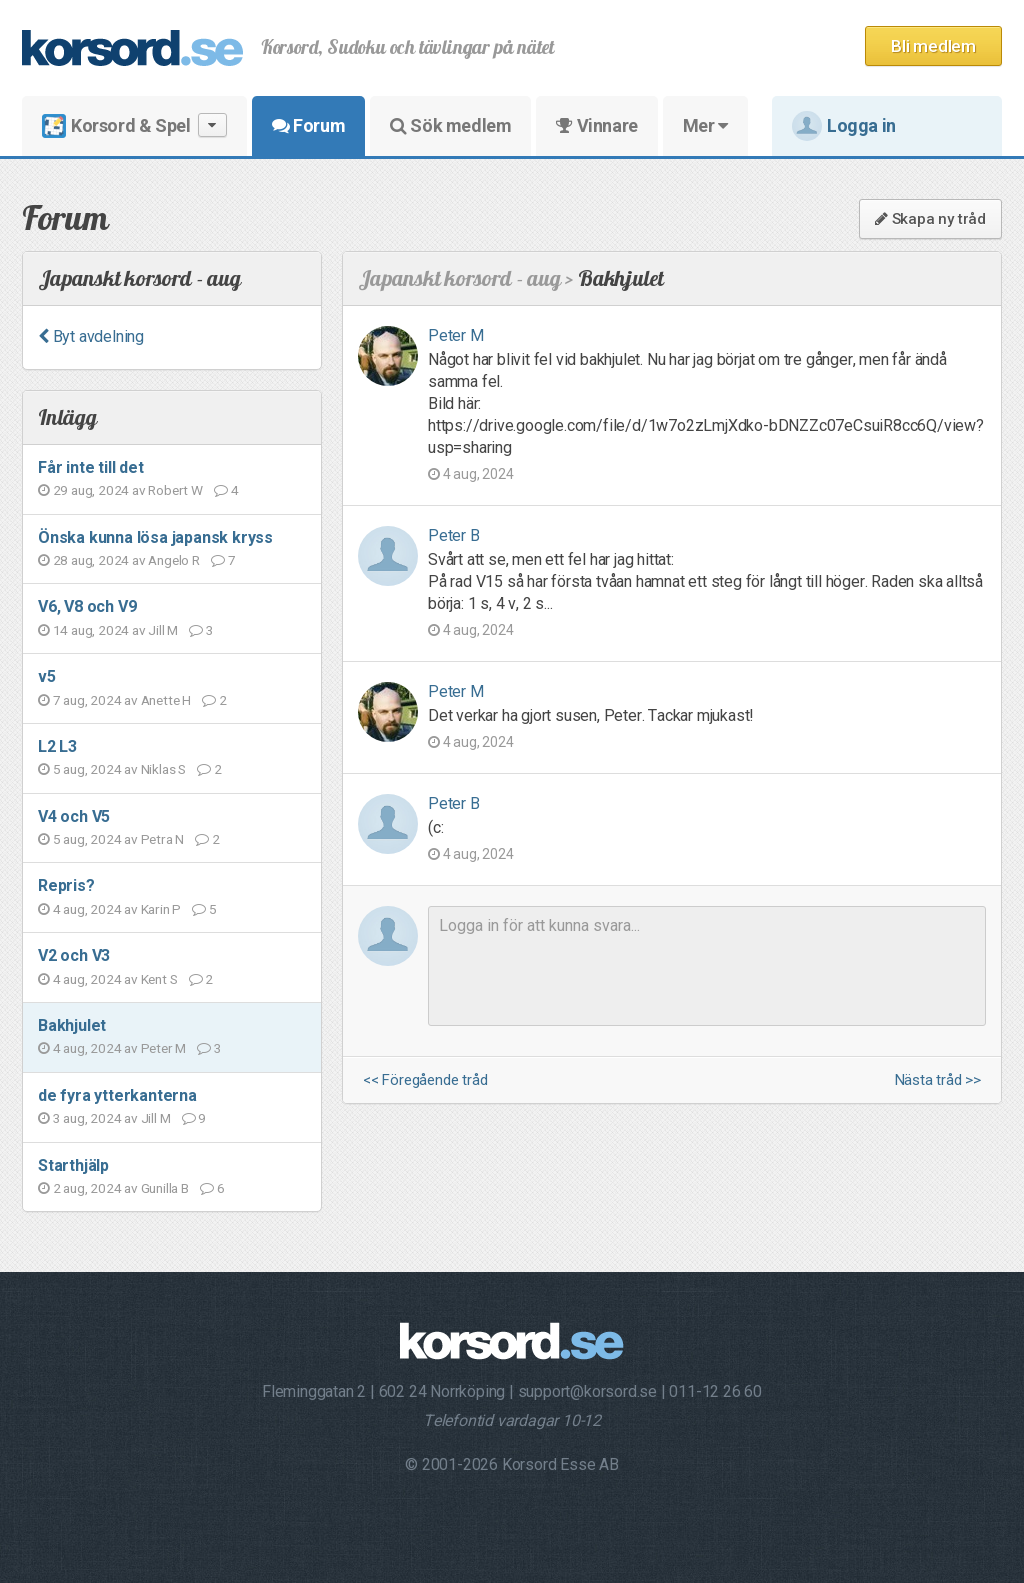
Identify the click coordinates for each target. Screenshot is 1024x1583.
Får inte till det (91, 467)
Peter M (164, 1048)
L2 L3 (57, 746)
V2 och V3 (74, 955)
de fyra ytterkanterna (117, 1095)
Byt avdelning (91, 336)
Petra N (163, 839)
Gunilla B (165, 1188)
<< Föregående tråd (425, 1080)
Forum (308, 125)
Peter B (454, 535)
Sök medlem (450, 125)
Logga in (844, 126)
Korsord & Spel (134, 125)
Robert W (175, 490)
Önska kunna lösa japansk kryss (155, 537)
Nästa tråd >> (938, 1080)
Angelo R (173, 560)
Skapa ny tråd (930, 219)
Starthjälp (73, 1165)
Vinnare (596, 125)
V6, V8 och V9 (87, 606)
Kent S (159, 979)
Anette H (166, 700)
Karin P (161, 909)
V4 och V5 (74, 816)
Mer (705, 125)
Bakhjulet (72, 1025)
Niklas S (163, 769)
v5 (47, 676)
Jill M (163, 630)
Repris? (66, 885)
